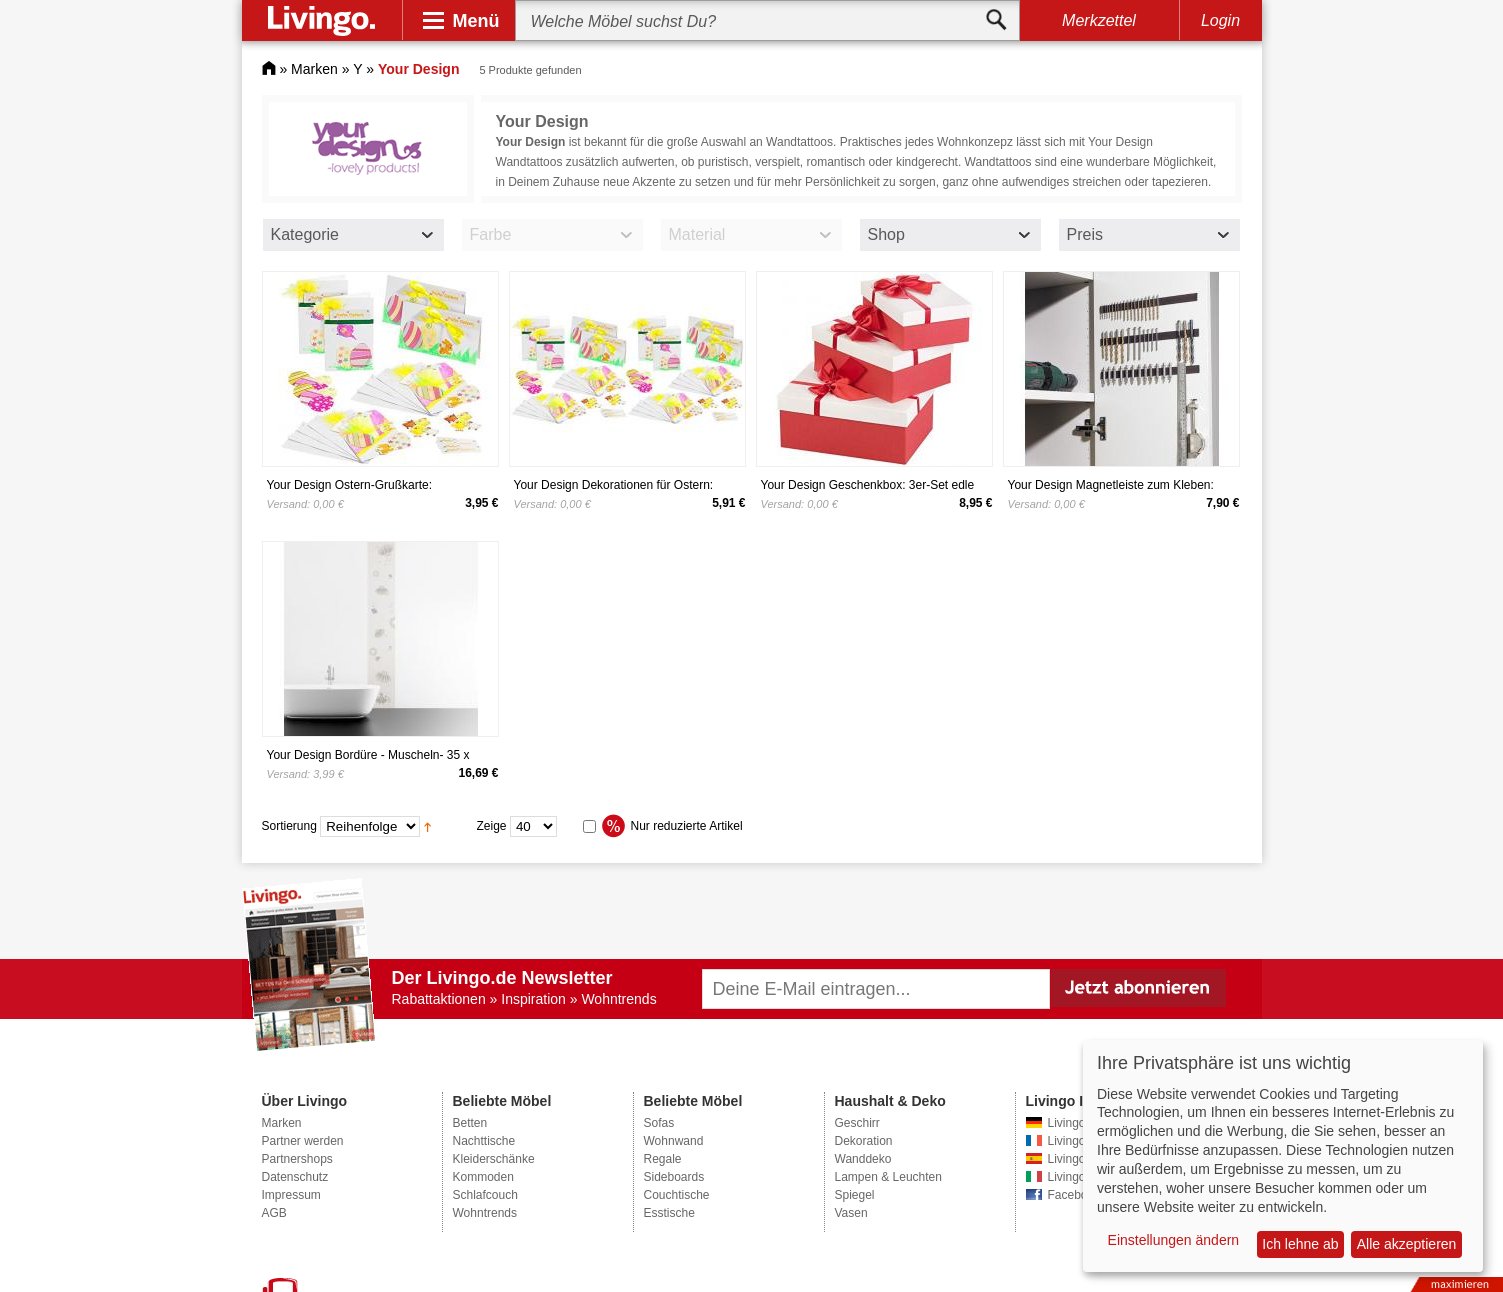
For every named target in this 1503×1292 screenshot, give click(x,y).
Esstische (669, 1213)
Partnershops (297, 1159)
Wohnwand (674, 1141)
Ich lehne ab (1300, 1244)
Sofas (659, 1123)
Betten (470, 1123)
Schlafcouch (485, 1195)
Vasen (851, 1213)
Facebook (1074, 1195)
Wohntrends (485, 1213)
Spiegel (855, 1195)
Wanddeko (863, 1159)
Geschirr (857, 1123)
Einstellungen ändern (1174, 1240)
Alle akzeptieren (1407, 1244)
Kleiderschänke (494, 1159)
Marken (314, 69)
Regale (663, 1159)
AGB (274, 1213)
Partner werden (303, 1141)
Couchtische (677, 1195)
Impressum (291, 1195)
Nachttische (484, 1141)
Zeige (492, 826)
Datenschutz (295, 1177)
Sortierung (289, 826)
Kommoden (483, 1177)
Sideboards (674, 1177)
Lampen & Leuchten (888, 1177)
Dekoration (864, 1141)
